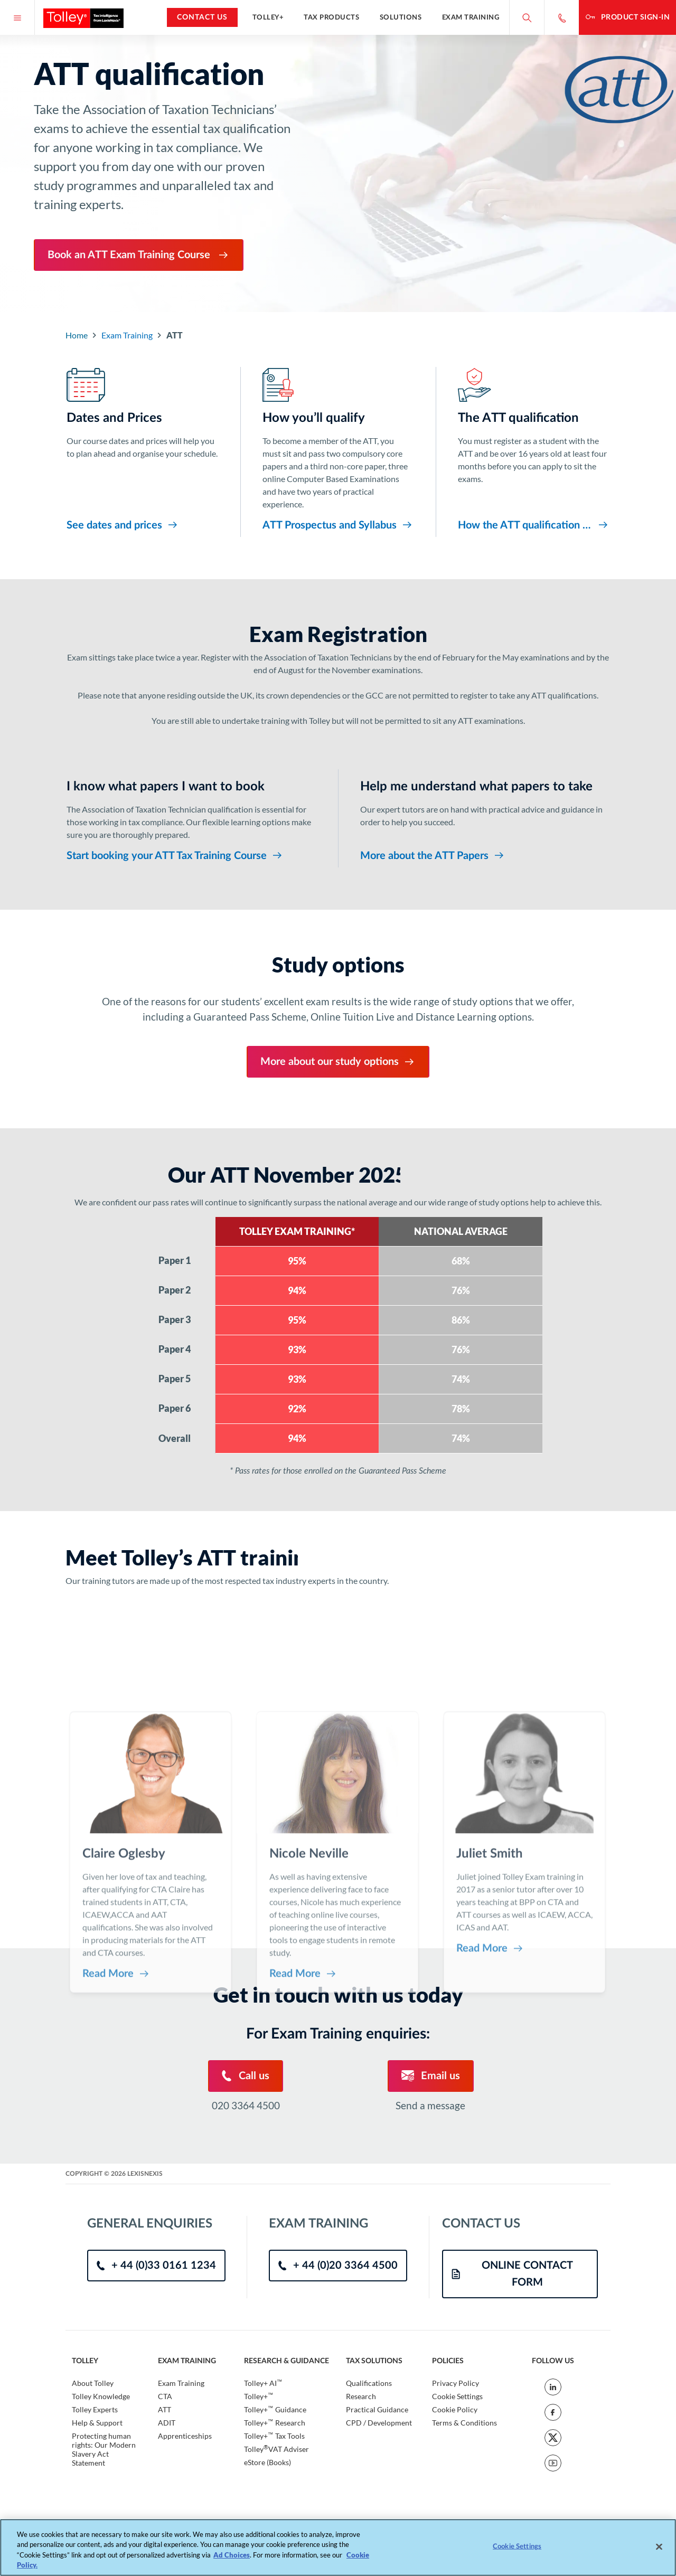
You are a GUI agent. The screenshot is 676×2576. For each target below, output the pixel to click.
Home (76, 335)
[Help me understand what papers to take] (484, 816)
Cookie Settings (457, 2396)
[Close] (659, 2546)
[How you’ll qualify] (338, 450)
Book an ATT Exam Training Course (139, 255)
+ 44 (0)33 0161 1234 (156, 2265)
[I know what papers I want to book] (191, 816)
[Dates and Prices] (142, 450)
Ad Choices (231, 2555)
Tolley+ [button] (268, 17)
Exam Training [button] (471, 17)
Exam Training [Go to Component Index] (127, 335)
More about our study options (338, 1061)
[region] (338, 2547)
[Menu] (17, 17)
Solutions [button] (401, 17)
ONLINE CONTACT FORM (512, 2274)
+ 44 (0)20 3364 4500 (338, 2265)
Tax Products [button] (331, 17)
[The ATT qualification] (533, 450)
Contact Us (202, 17)
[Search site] (526, 17)
